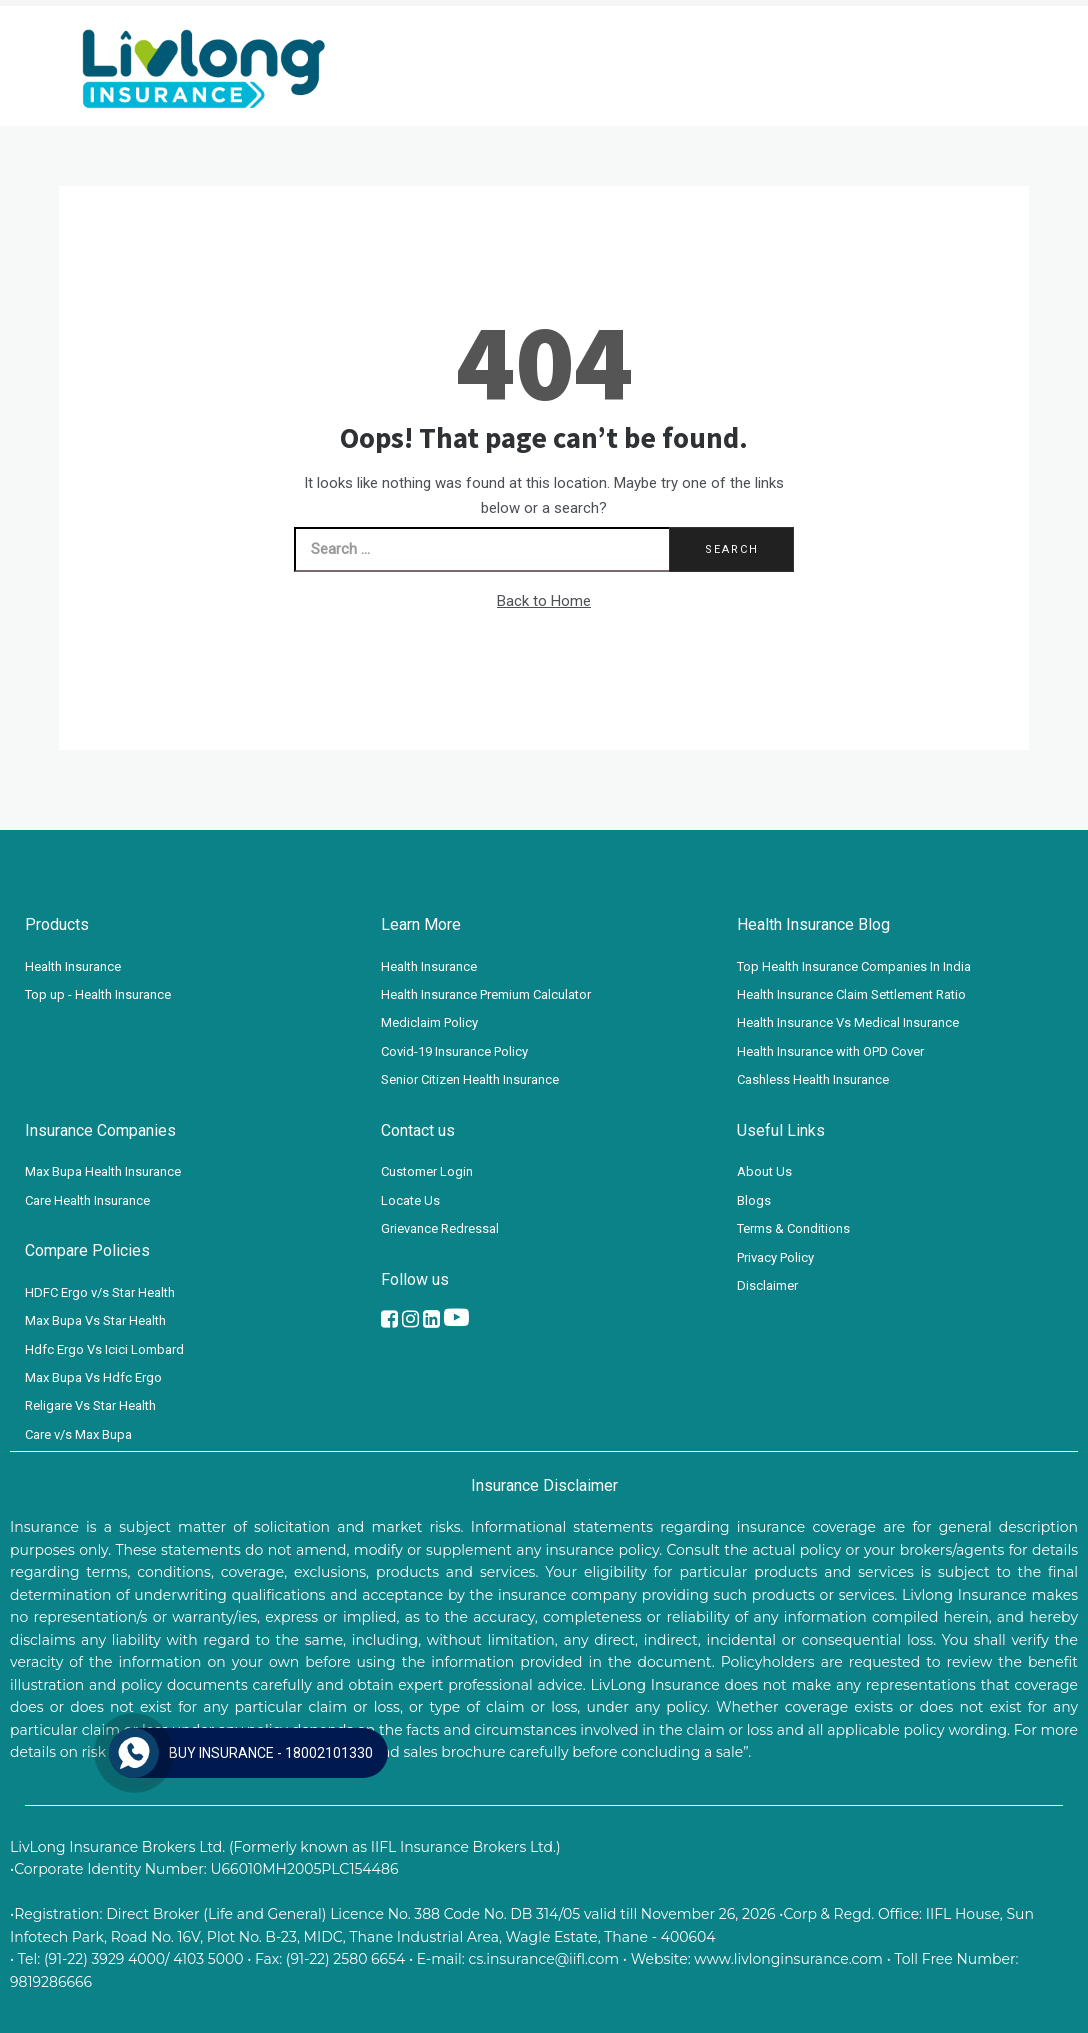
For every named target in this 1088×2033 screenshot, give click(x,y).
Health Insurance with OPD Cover (830, 1051)
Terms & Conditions (793, 1228)
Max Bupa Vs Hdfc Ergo (93, 1377)
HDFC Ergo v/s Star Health (100, 1292)
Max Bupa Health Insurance (103, 1171)
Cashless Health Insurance (813, 1079)
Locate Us (410, 1200)
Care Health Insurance (87, 1200)
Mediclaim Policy (429, 1022)
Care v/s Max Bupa (78, 1434)
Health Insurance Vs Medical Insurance (848, 1022)
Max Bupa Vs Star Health (95, 1320)
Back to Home (544, 601)
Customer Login (427, 1171)
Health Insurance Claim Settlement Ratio (851, 994)
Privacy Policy (775, 1257)
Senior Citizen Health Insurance (470, 1079)
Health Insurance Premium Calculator (486, 994)
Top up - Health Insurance (98, 994)
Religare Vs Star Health (90, 1405)
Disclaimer (767, 1285)
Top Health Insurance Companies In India (854, 966)
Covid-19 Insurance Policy (454, 1051)
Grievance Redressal (440, 1228)
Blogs (754, 1200)
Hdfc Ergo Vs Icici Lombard (104, 1349)
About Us (764, 1171)
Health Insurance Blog (813, 924)
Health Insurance (73, 966)
